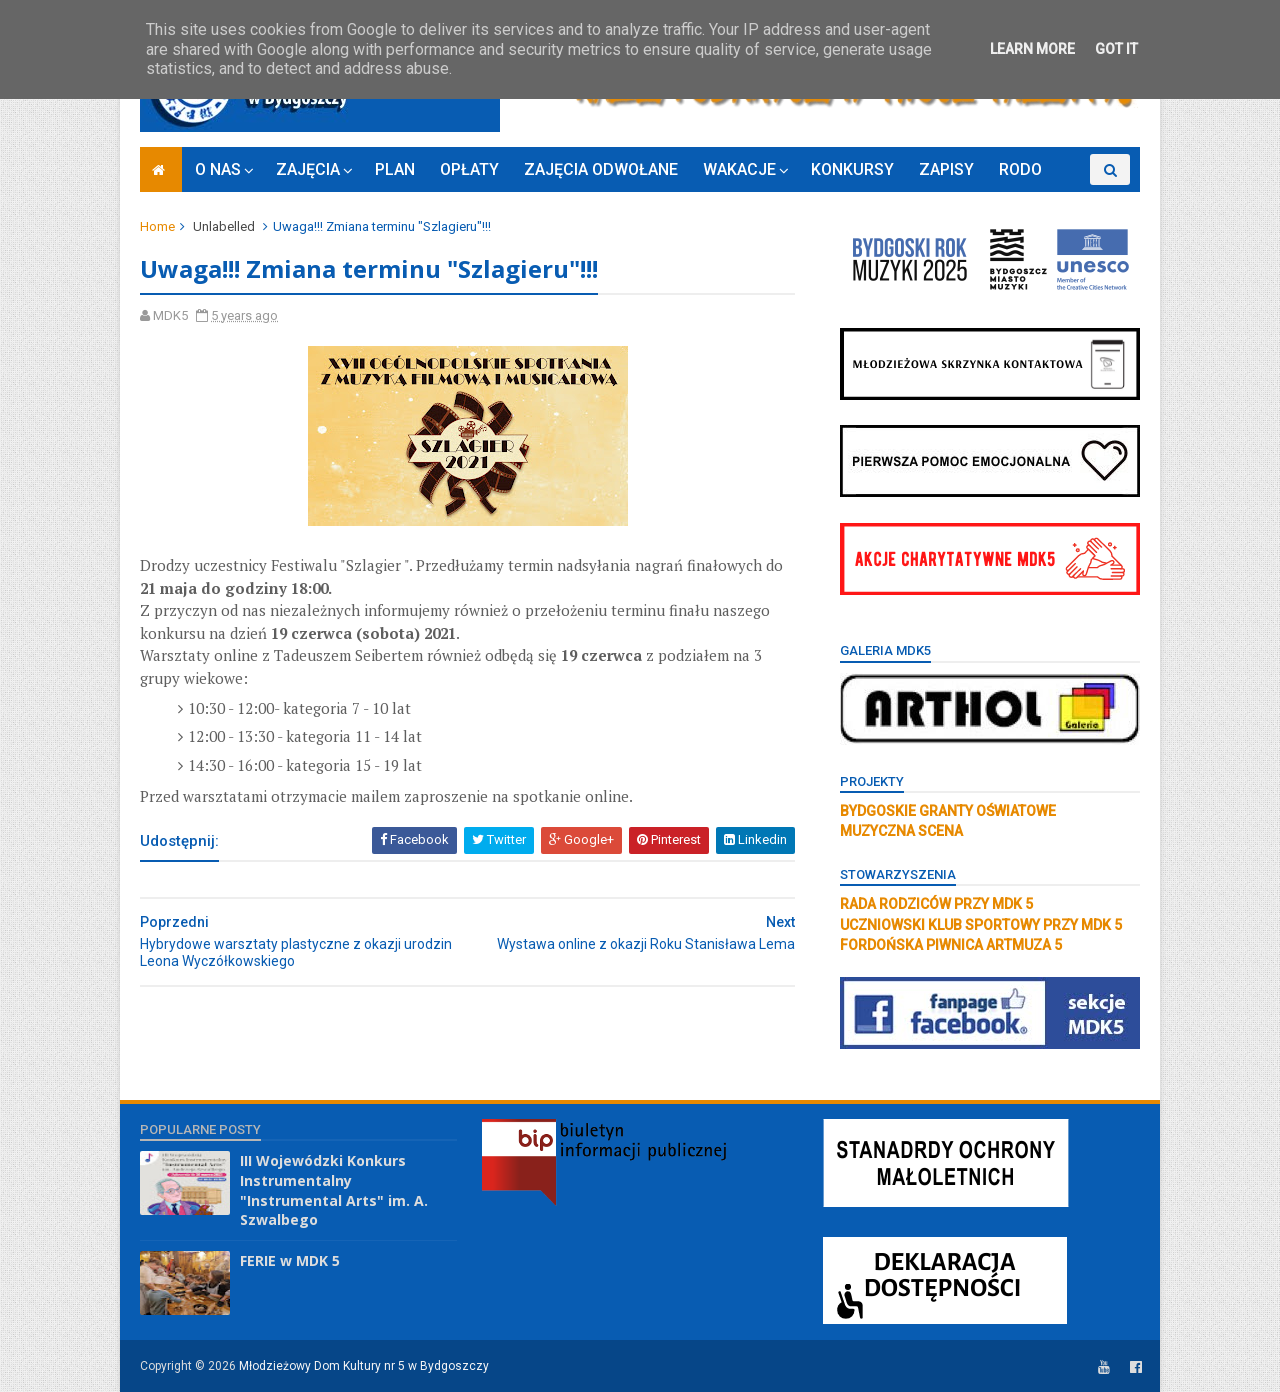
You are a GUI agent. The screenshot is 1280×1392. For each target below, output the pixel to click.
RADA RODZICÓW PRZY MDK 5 (936, 904)
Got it (1116, 49)
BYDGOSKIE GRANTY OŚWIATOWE (948, 811)
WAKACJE (739, 169)
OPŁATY (469, 169)
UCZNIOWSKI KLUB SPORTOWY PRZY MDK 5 (981, 925)
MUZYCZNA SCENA (901, 831)
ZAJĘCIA (308, 169)
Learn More (1032, 49)
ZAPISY (946, 169)
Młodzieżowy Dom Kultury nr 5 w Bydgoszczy (364, 1366)
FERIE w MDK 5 (290, 1260)
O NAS (218, 169)
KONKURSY (852, 169)
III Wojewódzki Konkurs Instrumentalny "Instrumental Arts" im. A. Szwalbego (334, 1190)
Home (157, 226)
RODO (1020, 169)
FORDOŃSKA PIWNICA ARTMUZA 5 (951, 945)
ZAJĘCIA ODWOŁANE (601, 169)
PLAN (395, 169)
